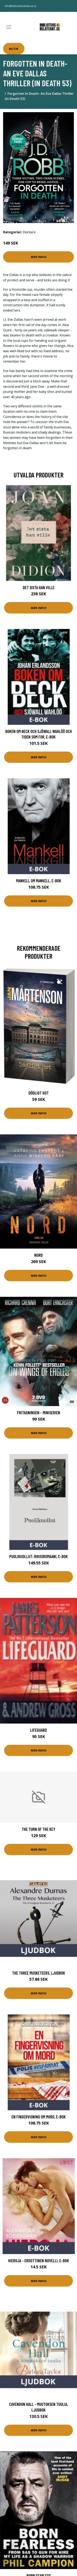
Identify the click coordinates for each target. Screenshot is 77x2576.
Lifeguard (38, 1730)
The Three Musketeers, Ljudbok (38, 1972)
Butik (13, 49)
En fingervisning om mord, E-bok (38, 2116)
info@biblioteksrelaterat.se (20, 6)
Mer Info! (38, 257)
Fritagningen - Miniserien (38, 1412)
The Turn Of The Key (38, 1829)
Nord (38, 1255)
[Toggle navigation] (8, 27)
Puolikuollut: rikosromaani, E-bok (38, 1556)
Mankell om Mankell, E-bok (38, 880)
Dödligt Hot (39, 1092)
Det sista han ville (38, 587)
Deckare (29, 232)
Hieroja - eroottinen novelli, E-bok (38, 2260)
